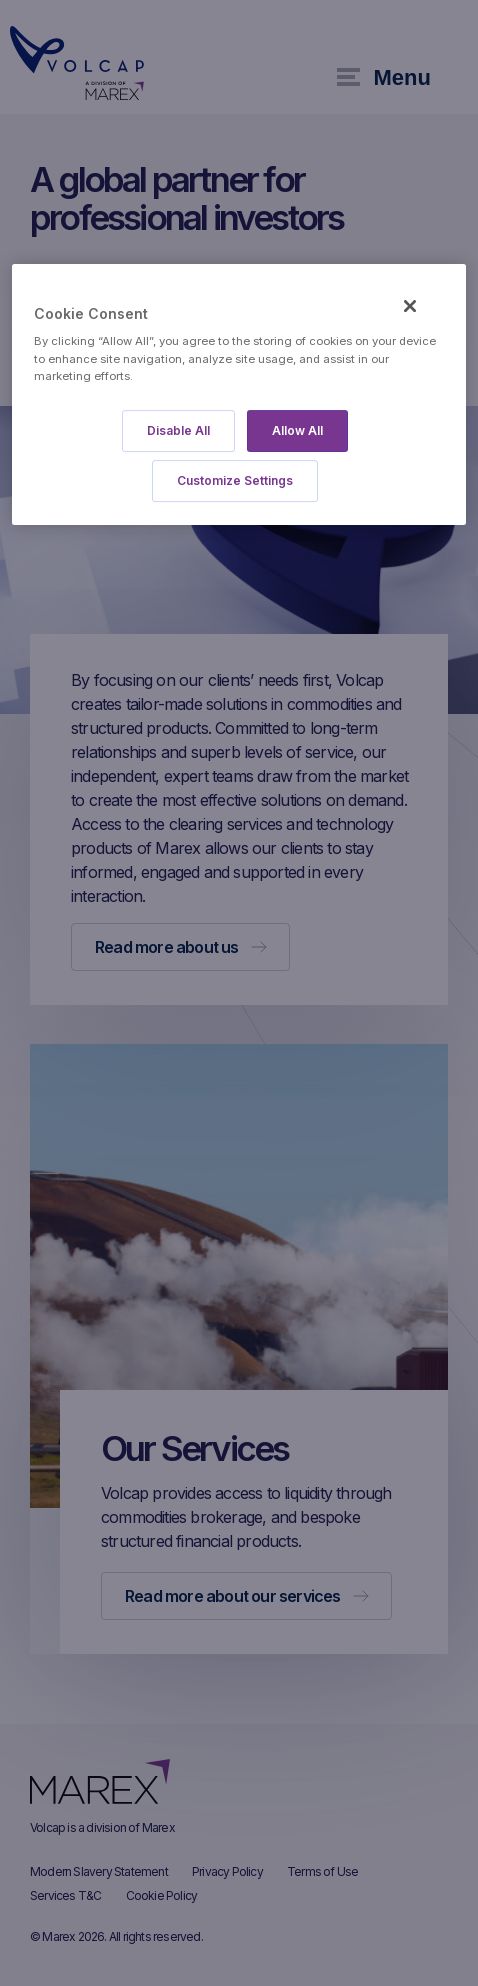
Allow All (297, 430)
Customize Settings (235, 480)
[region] (239, 394)
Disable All (178, 430)
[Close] (410, 306)
